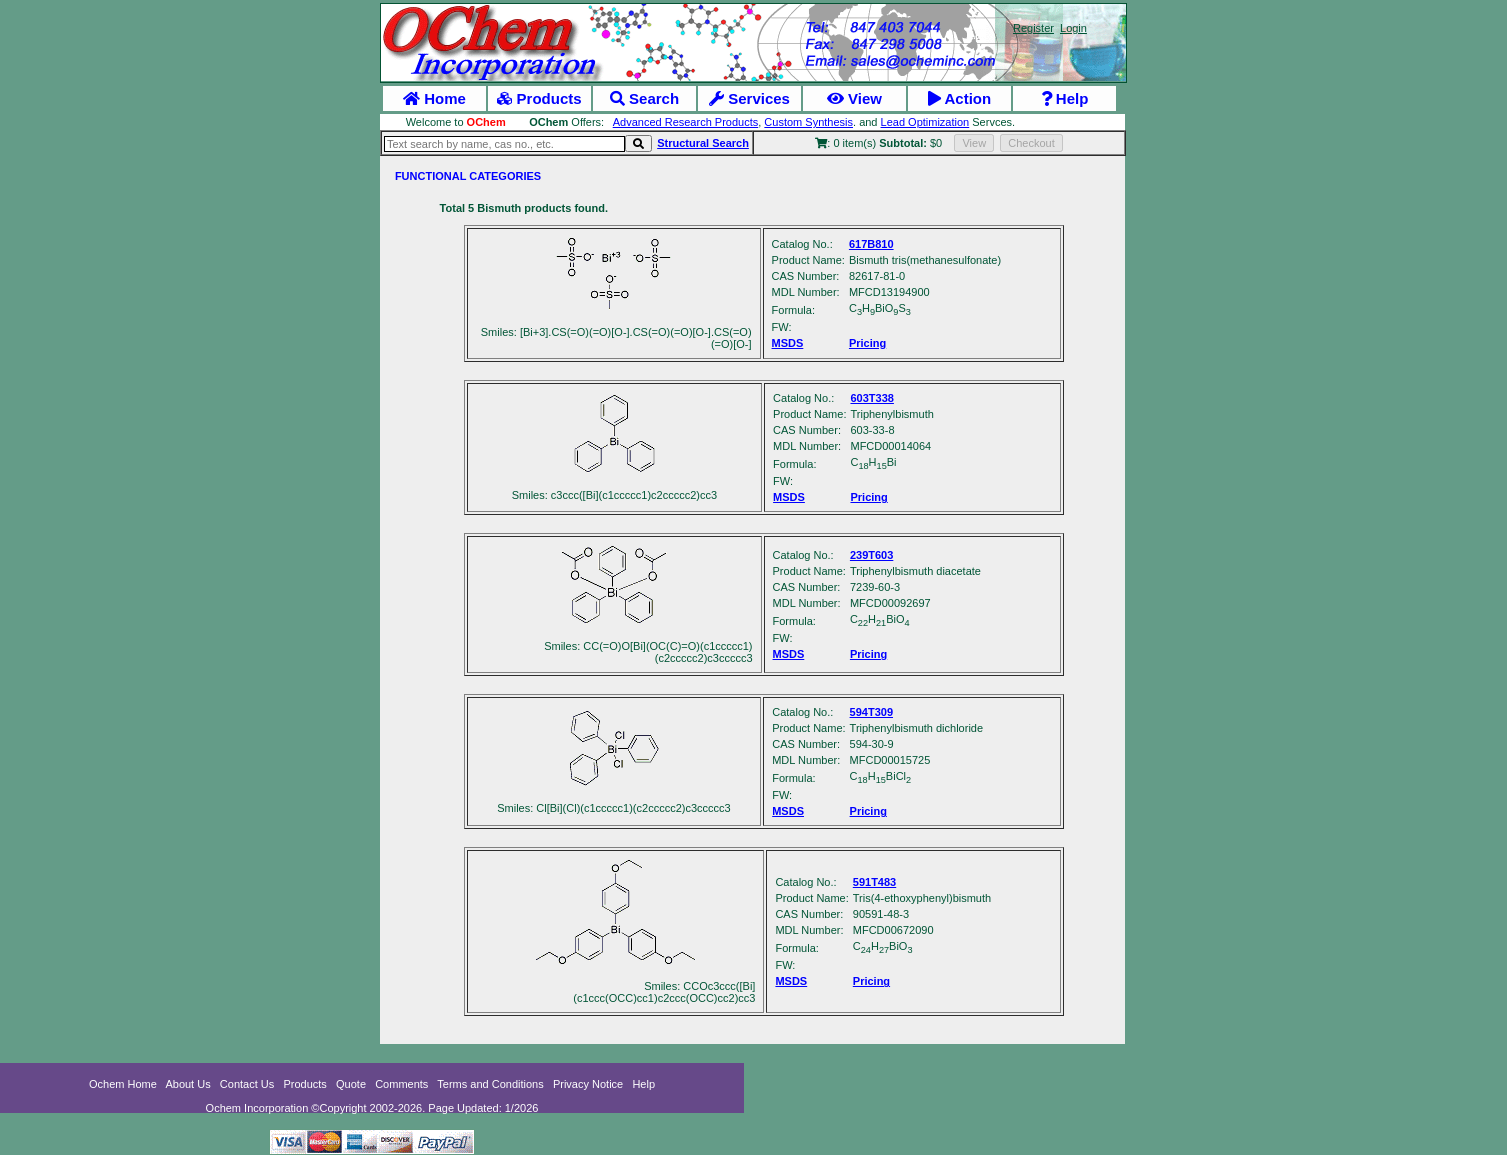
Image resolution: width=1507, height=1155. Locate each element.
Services (749, 98)
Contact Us (247, 1084)
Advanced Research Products (686, 122)
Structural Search (703, 143)
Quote (351, 1084)
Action (959, 98)
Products (539, 98)
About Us (187, 1084)
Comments (401, 1084)
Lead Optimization (925, 122)
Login (1073, 28)
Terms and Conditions (490, 1084)
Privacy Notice (588, 1084)
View (854, 98)
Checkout (1031, 143)
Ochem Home (123, 1084)
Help (1065, 98)
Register (1033, 28)
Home (434, 98)
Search (644, 98)
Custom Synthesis (808, 122)
